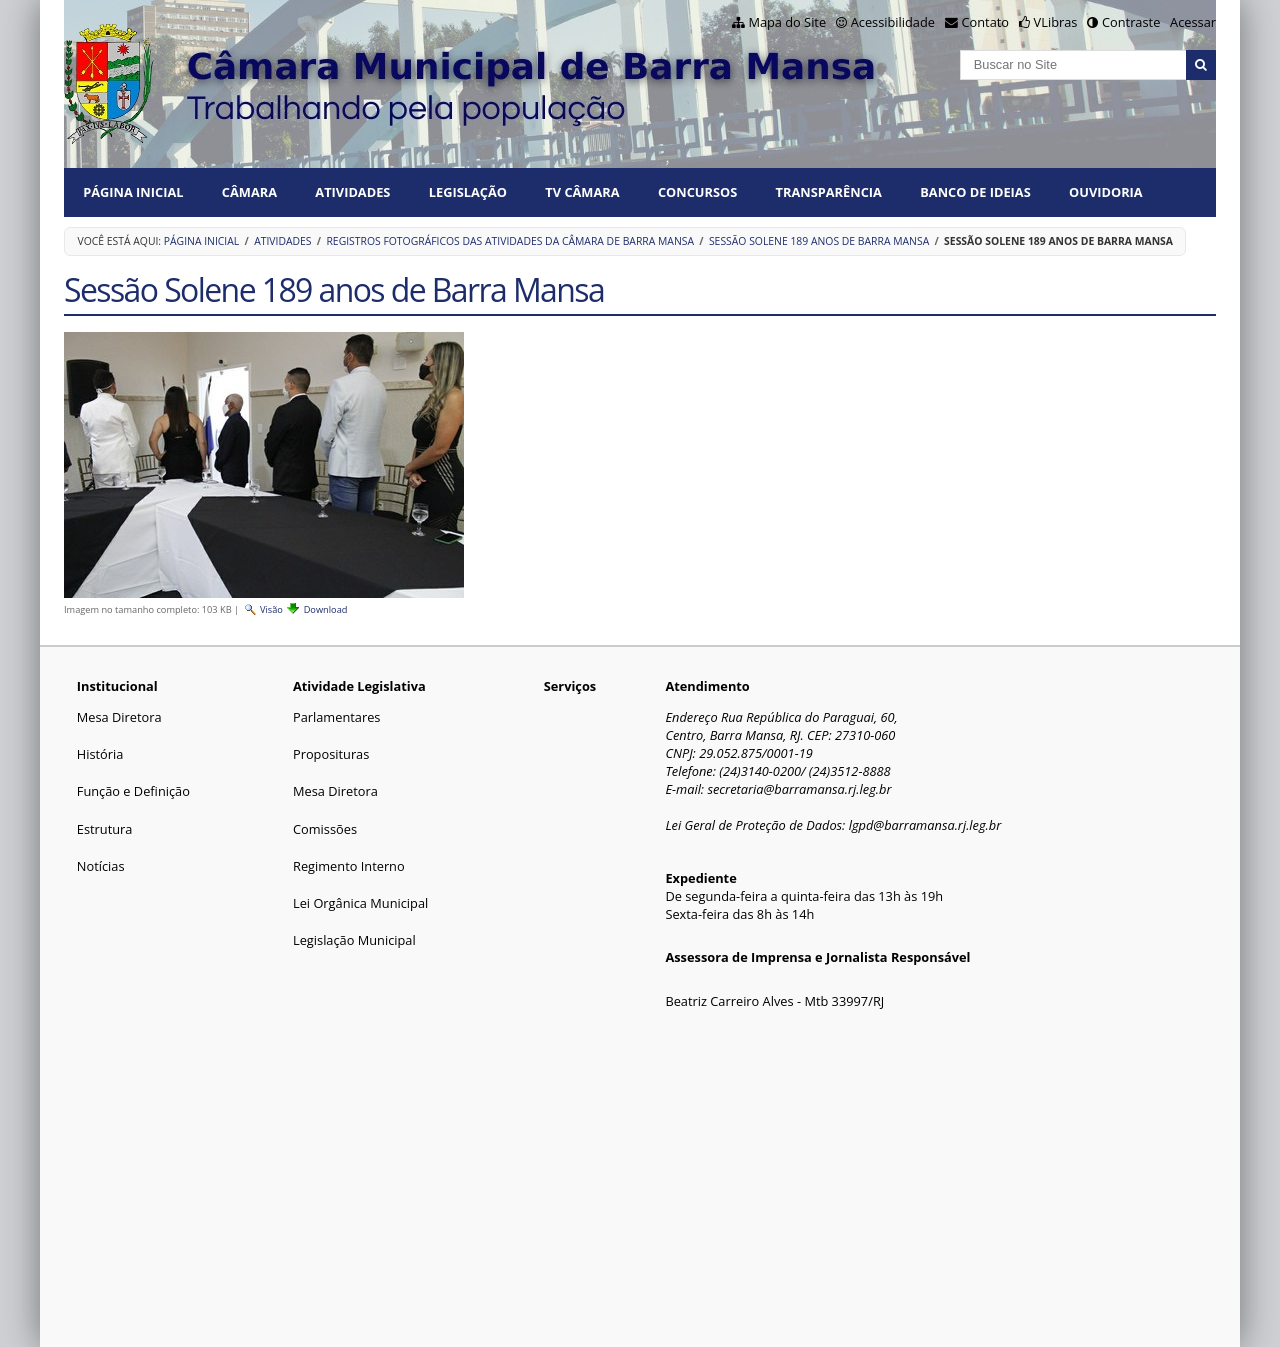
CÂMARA (249, 192)
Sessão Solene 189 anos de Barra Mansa (819, 241)
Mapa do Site (787, 22)
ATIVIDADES (352, 192)
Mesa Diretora (119, 717)
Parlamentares (336, 717)
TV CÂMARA (582, 192)
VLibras (1056, 22)
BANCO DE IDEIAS (975, 192)
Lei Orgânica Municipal (360, 903)
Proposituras (331, 754)
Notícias (101, 866)
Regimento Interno (349, 866)
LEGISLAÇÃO (468, 192)
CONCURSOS (697, 192)
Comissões (325, 829)
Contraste (1131, 22)
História (100, 754)
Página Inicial (133, 192)
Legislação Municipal (354, 940)
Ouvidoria (1106, 192)
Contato (986, 22)
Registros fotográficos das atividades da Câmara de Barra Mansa (510, 241)
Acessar (1193, 22)
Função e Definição (133, 791)
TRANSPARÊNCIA (829, 192)
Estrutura (105, 829)
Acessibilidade (893, 22)
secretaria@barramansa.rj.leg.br (799, 789)
